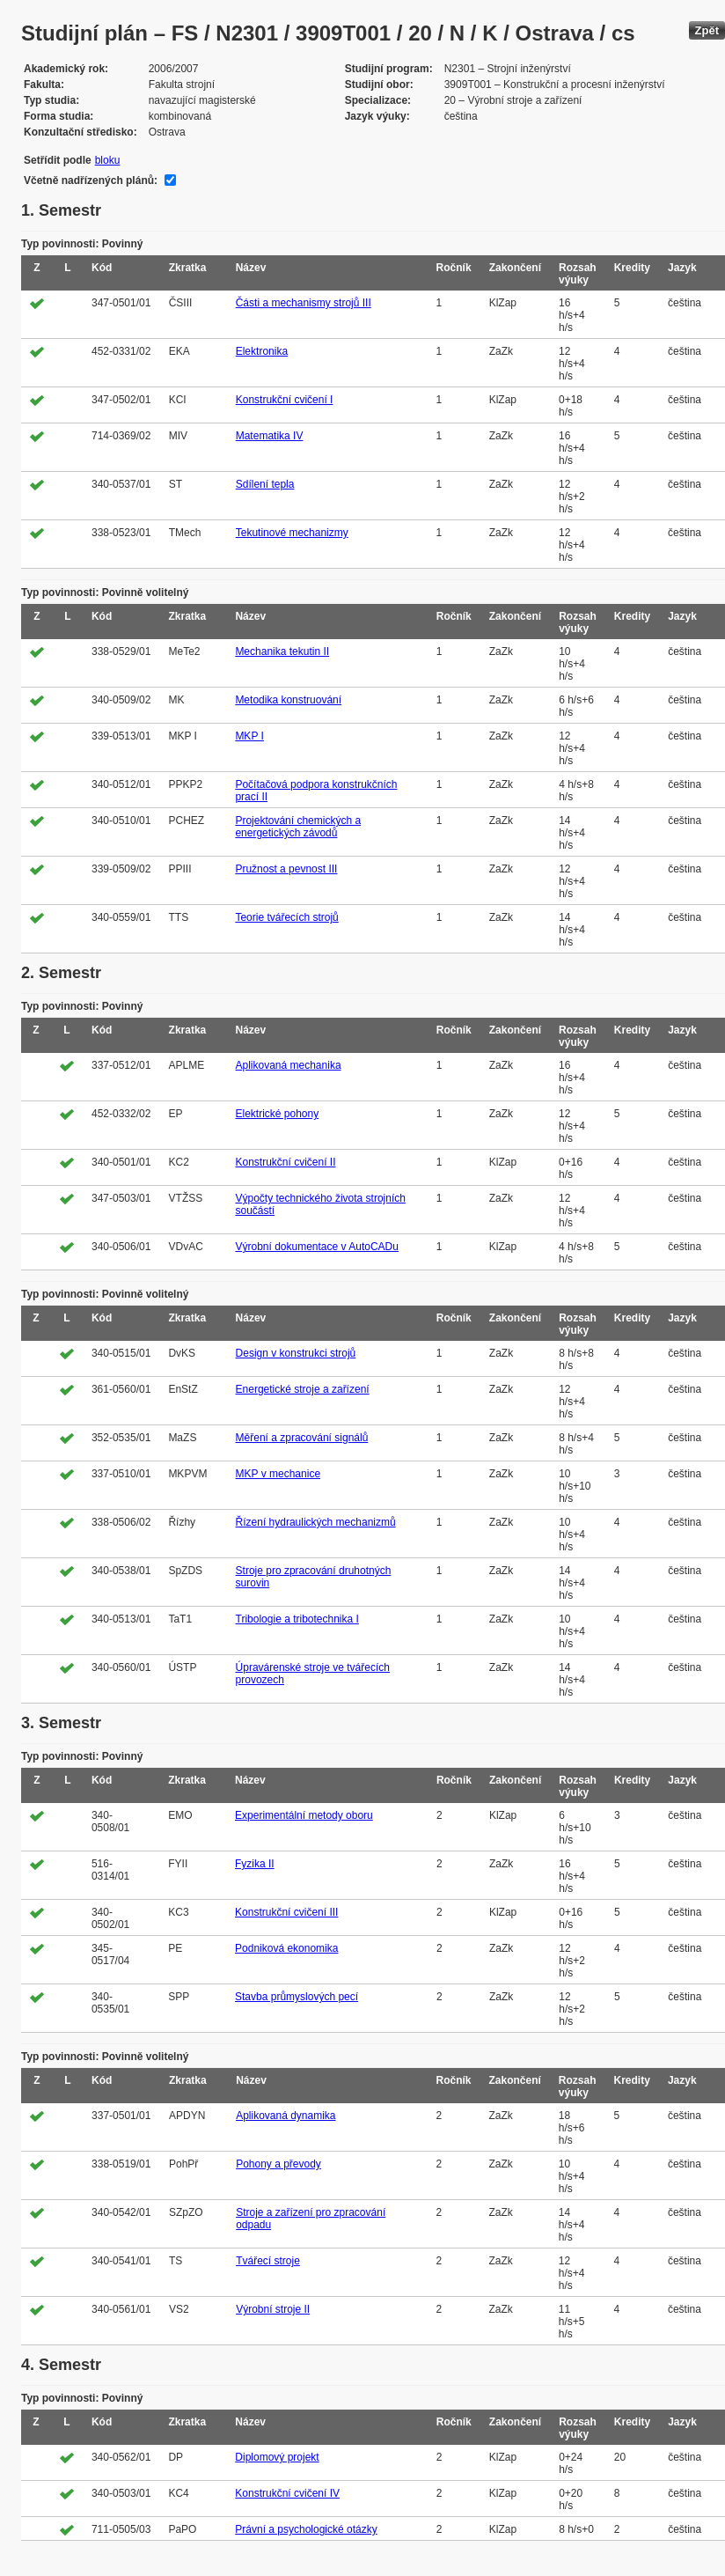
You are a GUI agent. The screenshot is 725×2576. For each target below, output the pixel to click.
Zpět (707, 30)
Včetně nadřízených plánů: (90, 180)
